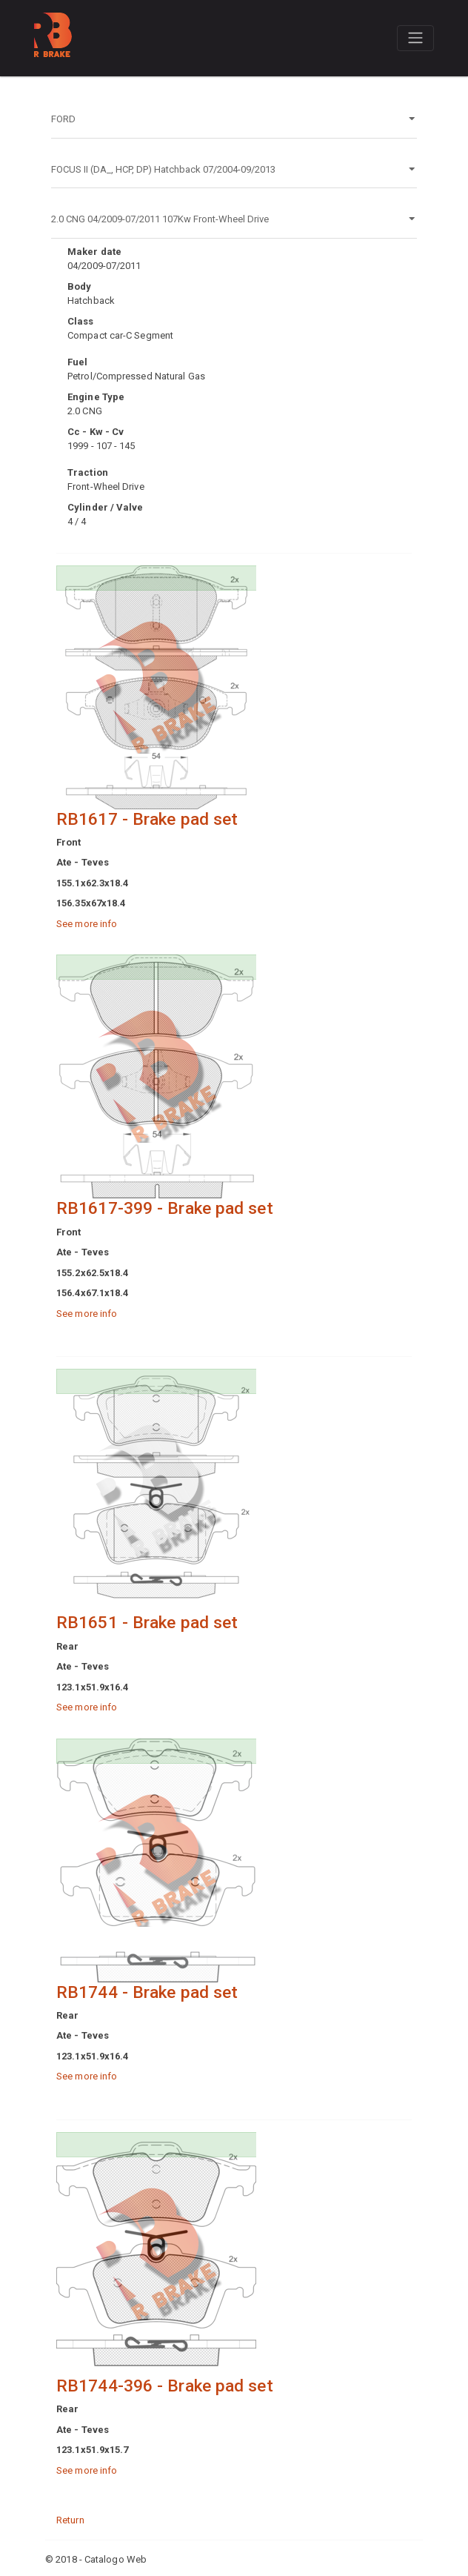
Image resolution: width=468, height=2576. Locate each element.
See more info (86, 923)
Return (70, 2520)
